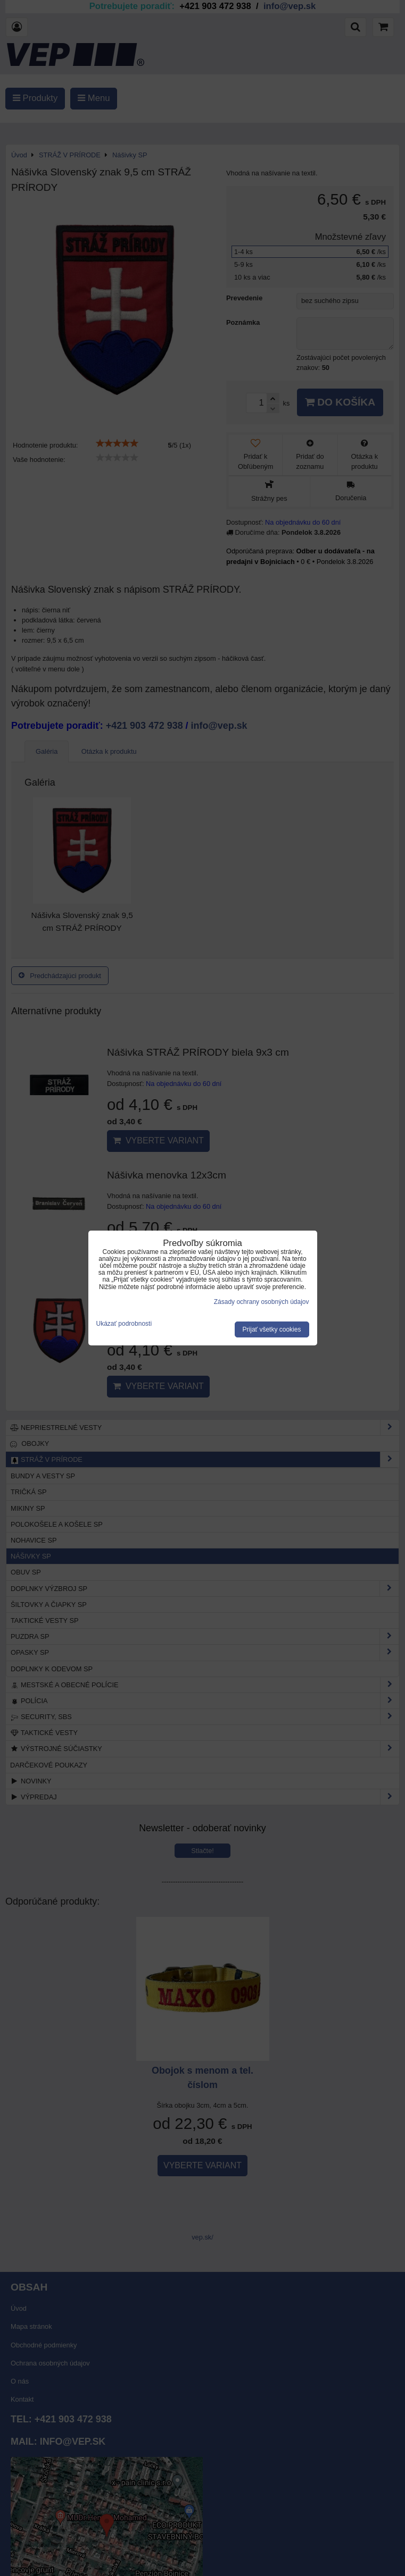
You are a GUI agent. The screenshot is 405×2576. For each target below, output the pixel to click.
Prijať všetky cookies (272, 1329)
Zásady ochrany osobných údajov (261, 1302)
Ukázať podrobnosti (124, 1323)
